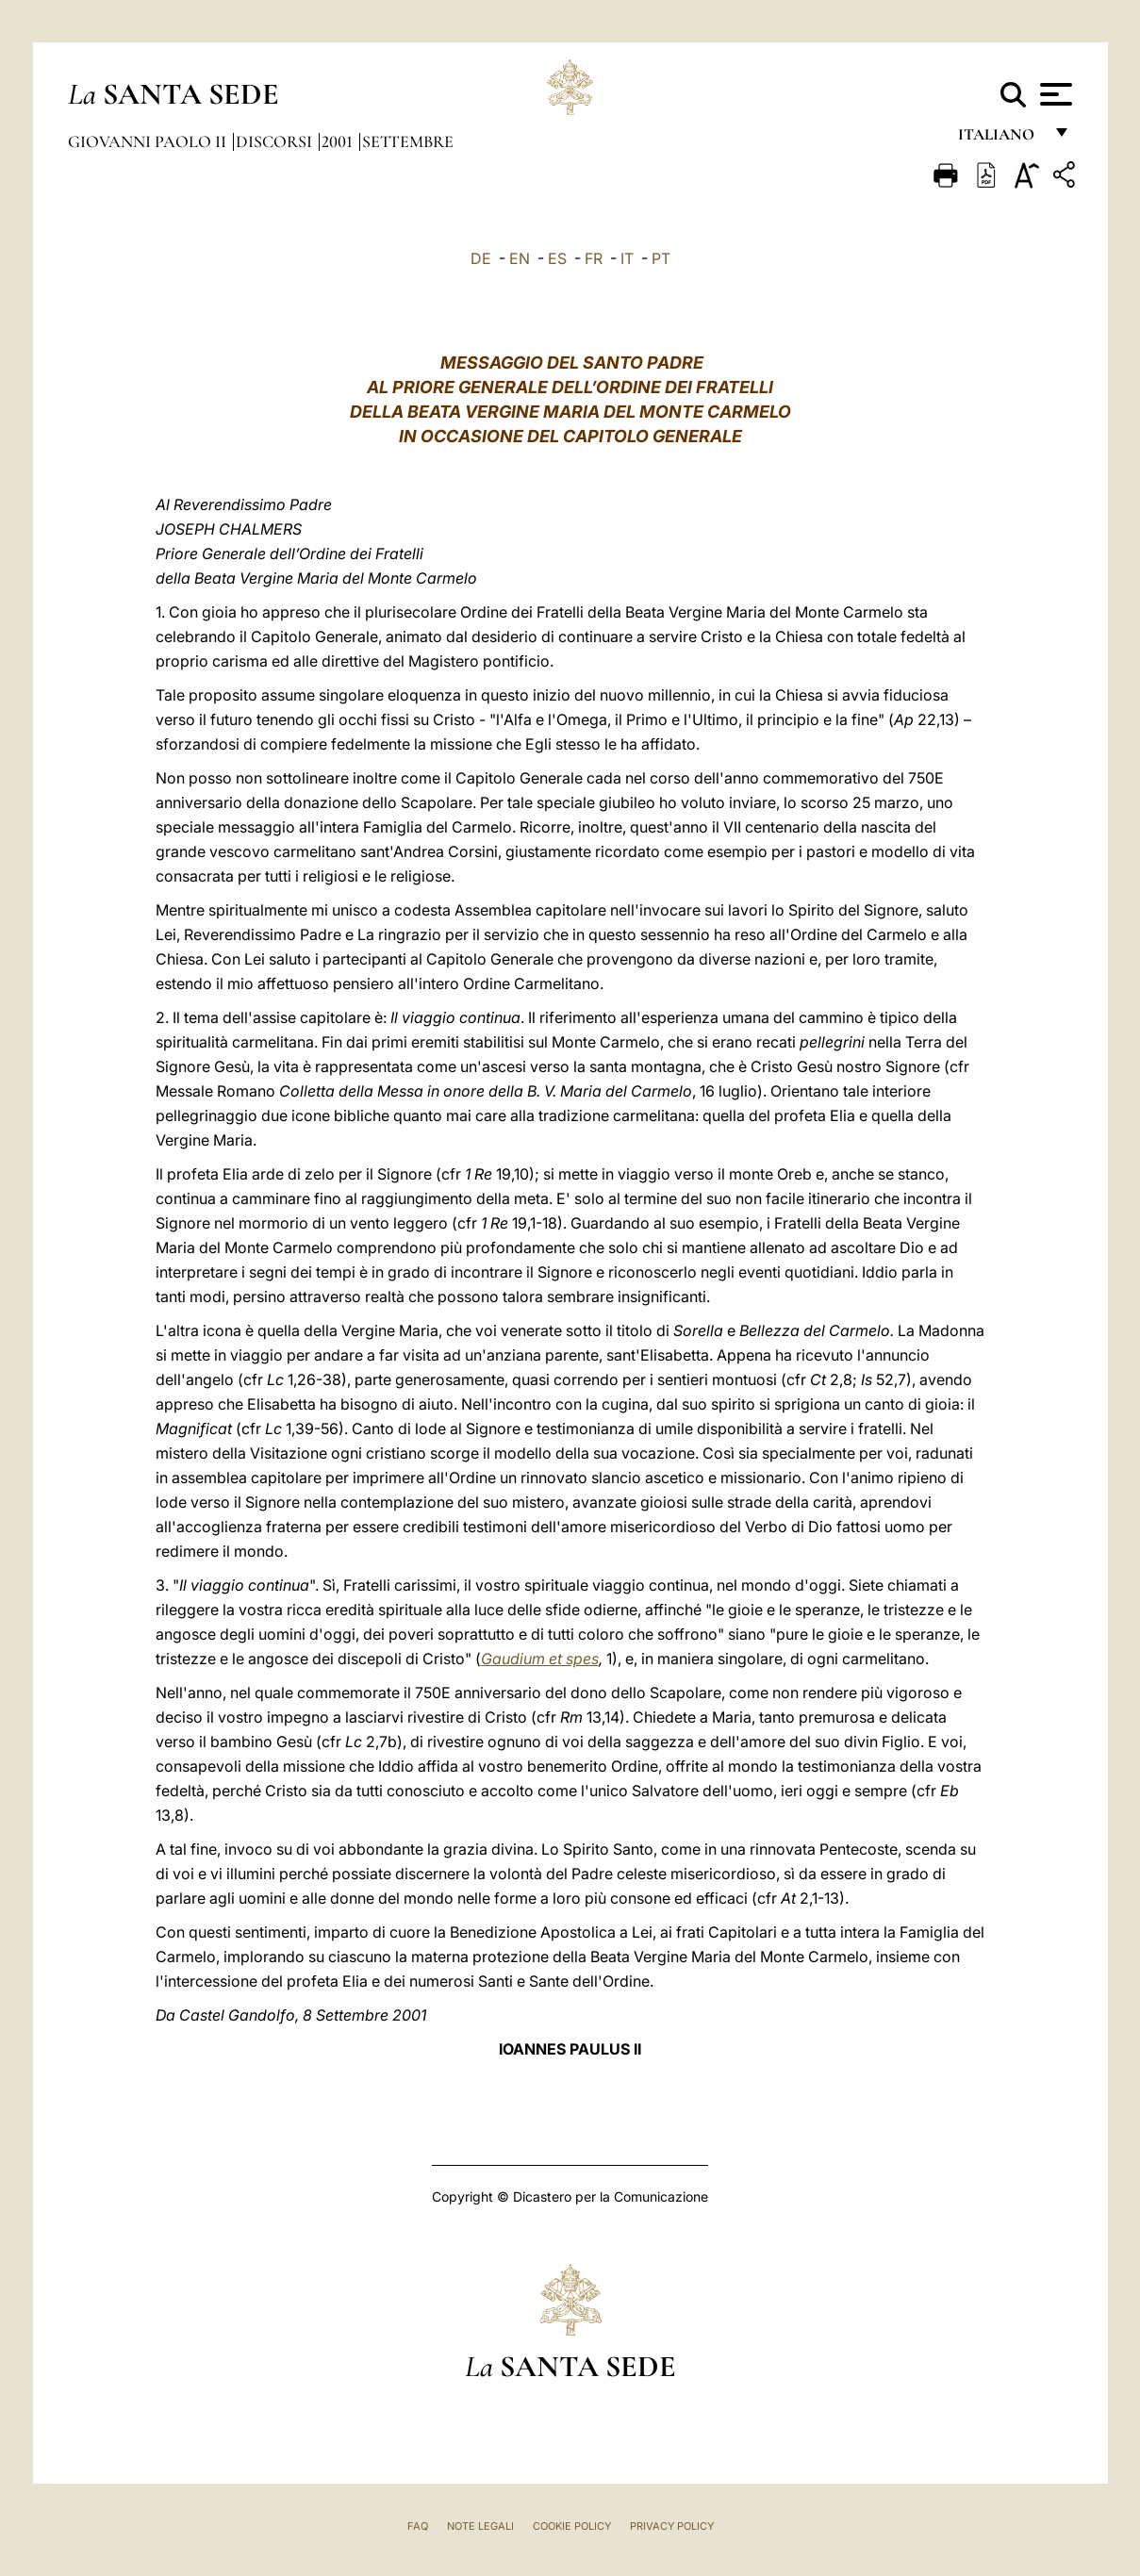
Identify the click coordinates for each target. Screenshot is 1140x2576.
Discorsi (276, 141)
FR (594, 258)
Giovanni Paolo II (149, 141)
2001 (339, 141)
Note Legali (480, 2526)
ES (557, 258)
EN (519, 258)
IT (627, 258)
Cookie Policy (572, 2526)
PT (661, 258)
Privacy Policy (672, 2526)
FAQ (417, 2526)
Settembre (408, 141)
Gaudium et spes (540, 1658)
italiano (1000, 139)
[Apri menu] (1053, 94)
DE (481, 258)
